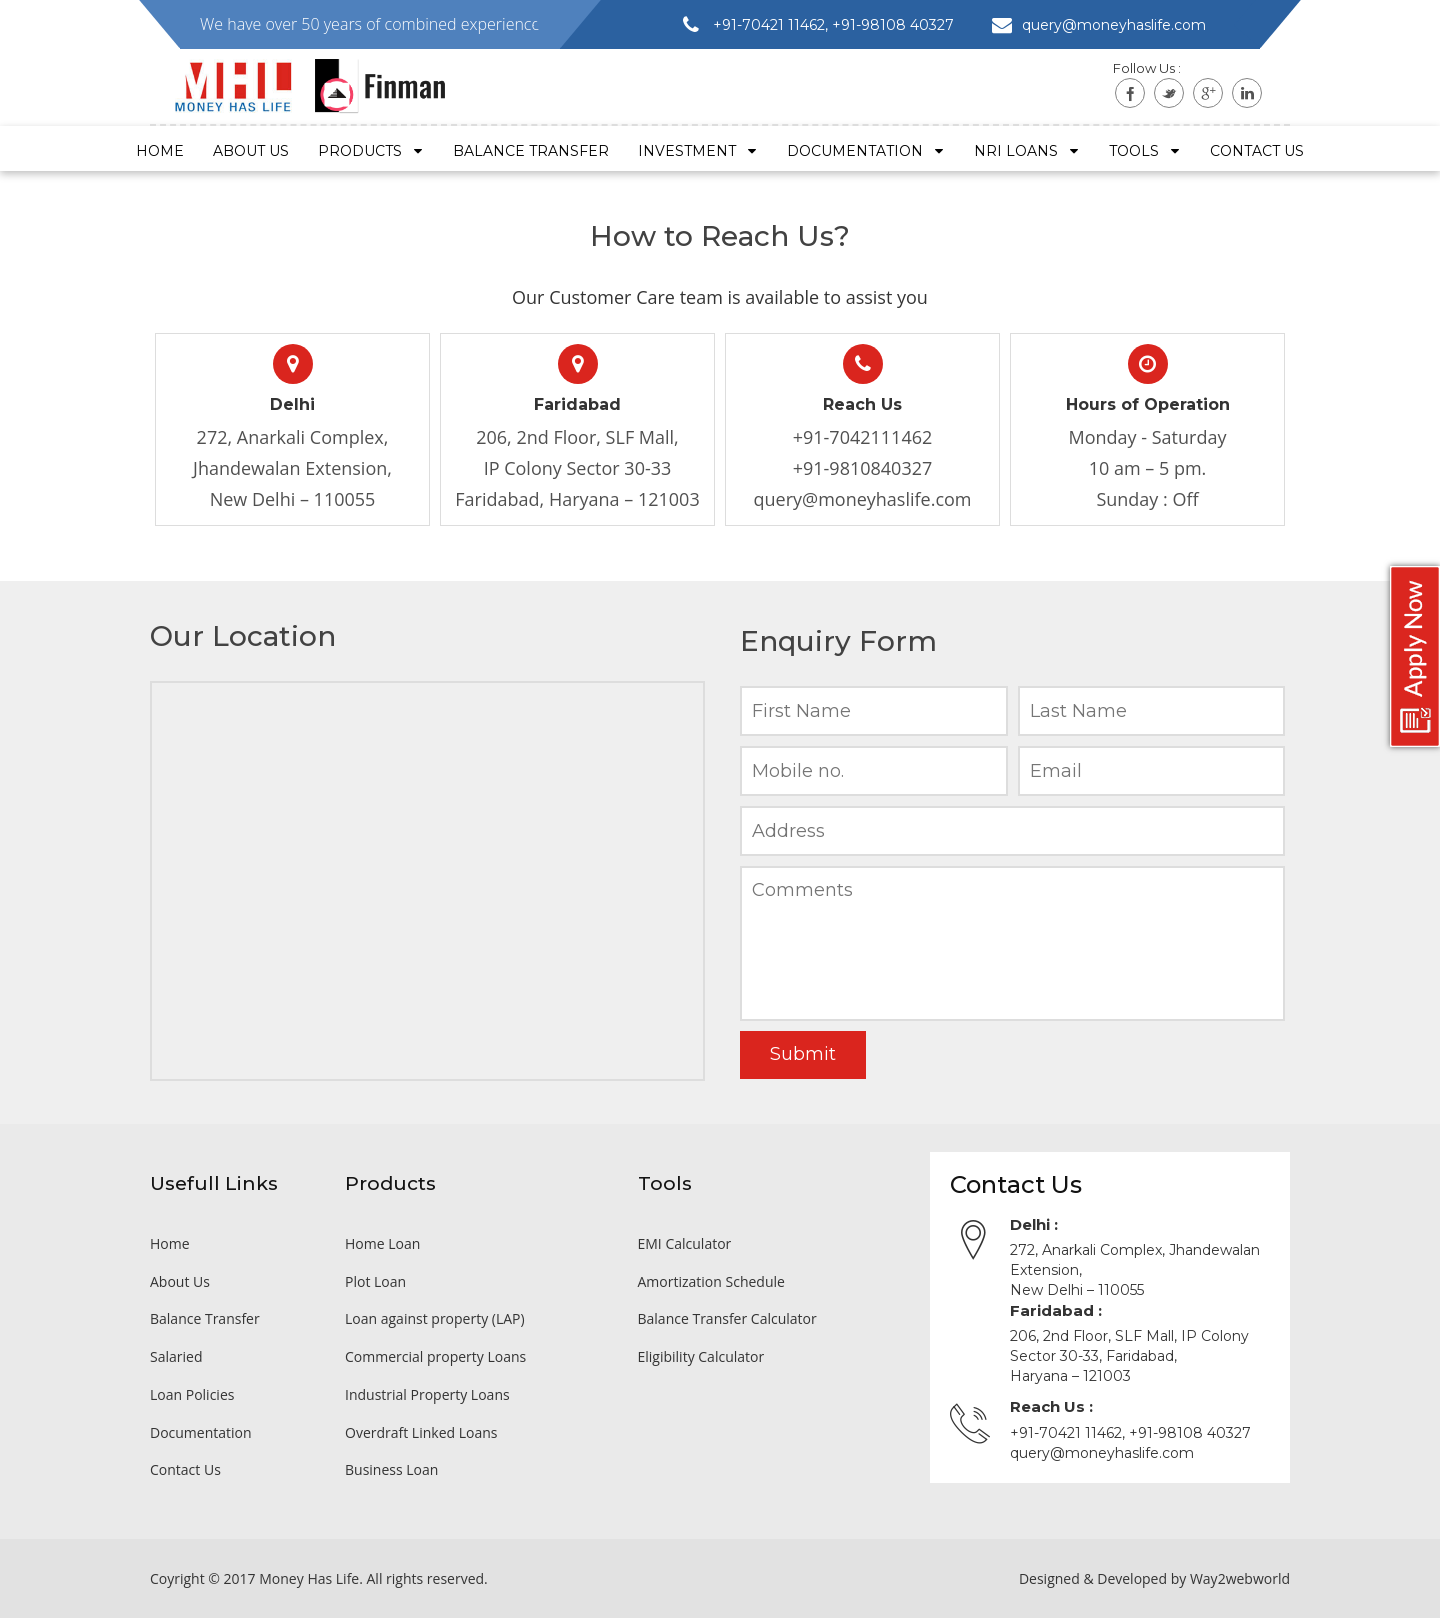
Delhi (292, 404)
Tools (1145, 151)
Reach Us (862, 404)
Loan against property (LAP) (435, 1318)
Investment (698, 151)
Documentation (866, 151)
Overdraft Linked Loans (421, 1432)
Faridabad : (1056, 1310)
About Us (251, 151)
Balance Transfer (531, 151)
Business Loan (391, 1469)
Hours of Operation (1148, 404)
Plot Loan (375, 1281)
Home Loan (382, 1243)
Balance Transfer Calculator (727, 1318)
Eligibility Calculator (701, 1356)
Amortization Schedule (711, 1281)
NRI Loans (1027, 151)
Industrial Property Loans (427, 1394)
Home (160, 151)
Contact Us (185, 1469)
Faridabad (577, 404)
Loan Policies (192, 1394)
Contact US (1257, 151)
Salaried (176, 1356)
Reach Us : (1051, 1406)
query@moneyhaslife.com (862, 499)
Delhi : (1034, 1224)
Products (371, 151)
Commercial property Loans (435, 1356)
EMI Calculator (685, 1243)
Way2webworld (1240, 1578)
